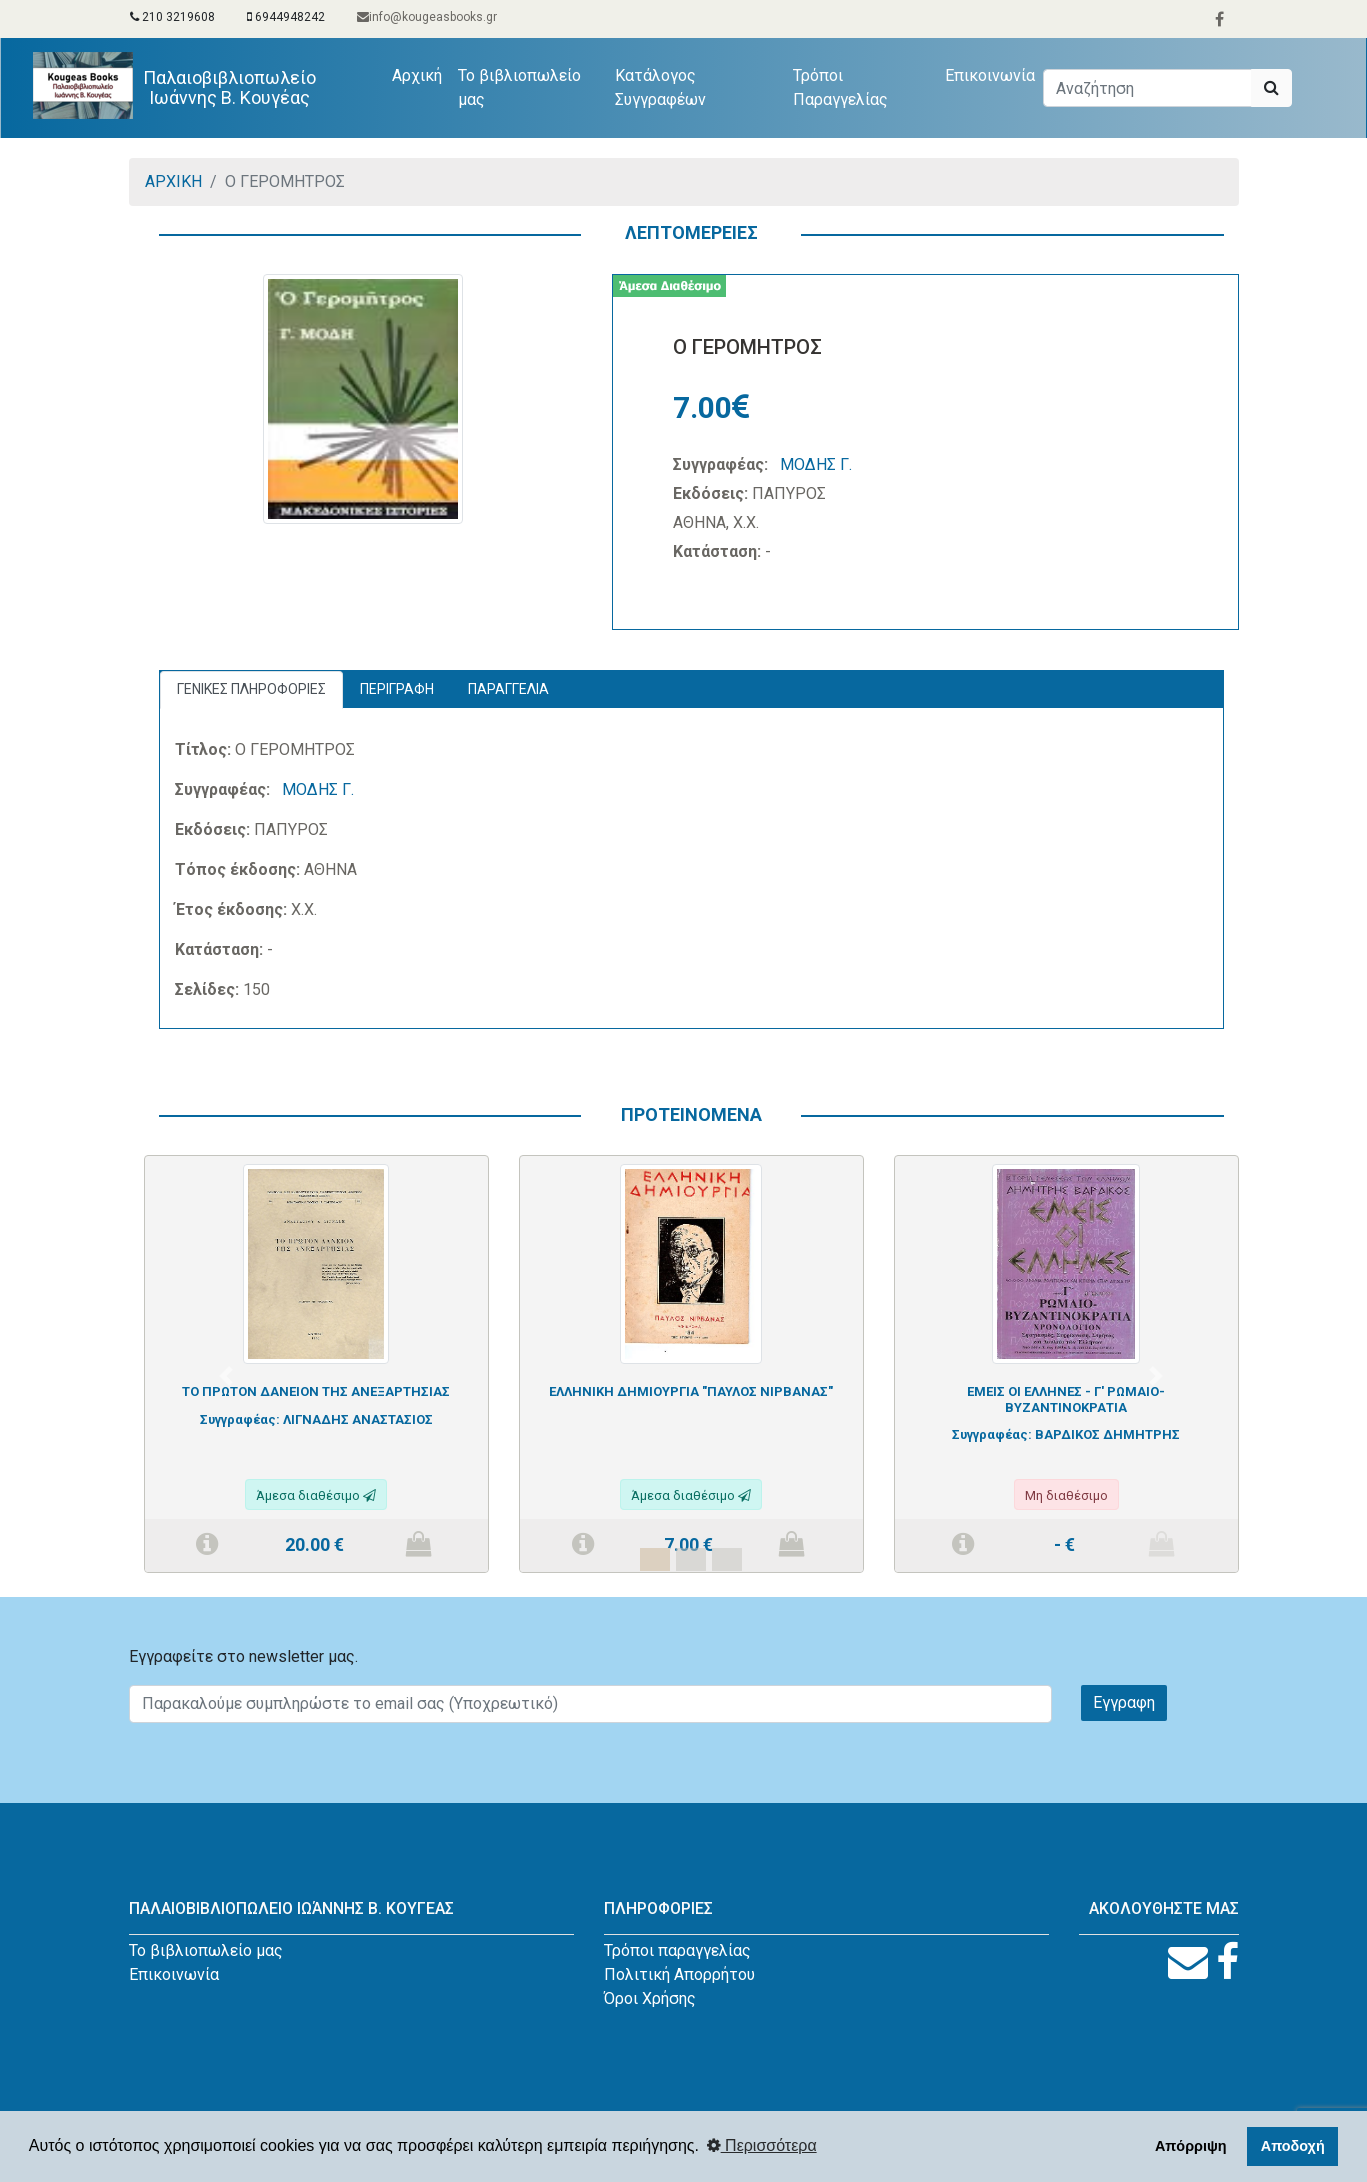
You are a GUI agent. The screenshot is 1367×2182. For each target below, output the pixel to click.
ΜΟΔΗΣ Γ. (816, 464)
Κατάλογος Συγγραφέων (661, 87)
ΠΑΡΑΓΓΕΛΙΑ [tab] (508, 689)
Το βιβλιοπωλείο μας (520, 87)
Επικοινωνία (990, 75)
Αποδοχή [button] (1293, 2146)
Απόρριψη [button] (1191, 2146)
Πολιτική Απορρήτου (679, 1974)
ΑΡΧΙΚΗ (173, 181)
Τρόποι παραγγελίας (677, 1950)
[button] (226, 1376)
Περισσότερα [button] (762, 2145)
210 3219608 (172, 17)
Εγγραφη (1124, 1702)
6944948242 (286, 17)
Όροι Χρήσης (650, 1998)
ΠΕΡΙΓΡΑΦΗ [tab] (397, 689)
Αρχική (422, 74)
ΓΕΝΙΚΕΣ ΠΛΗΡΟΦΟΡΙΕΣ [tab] (251, 689)
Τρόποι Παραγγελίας (840, 87)
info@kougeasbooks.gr (427, 17)
